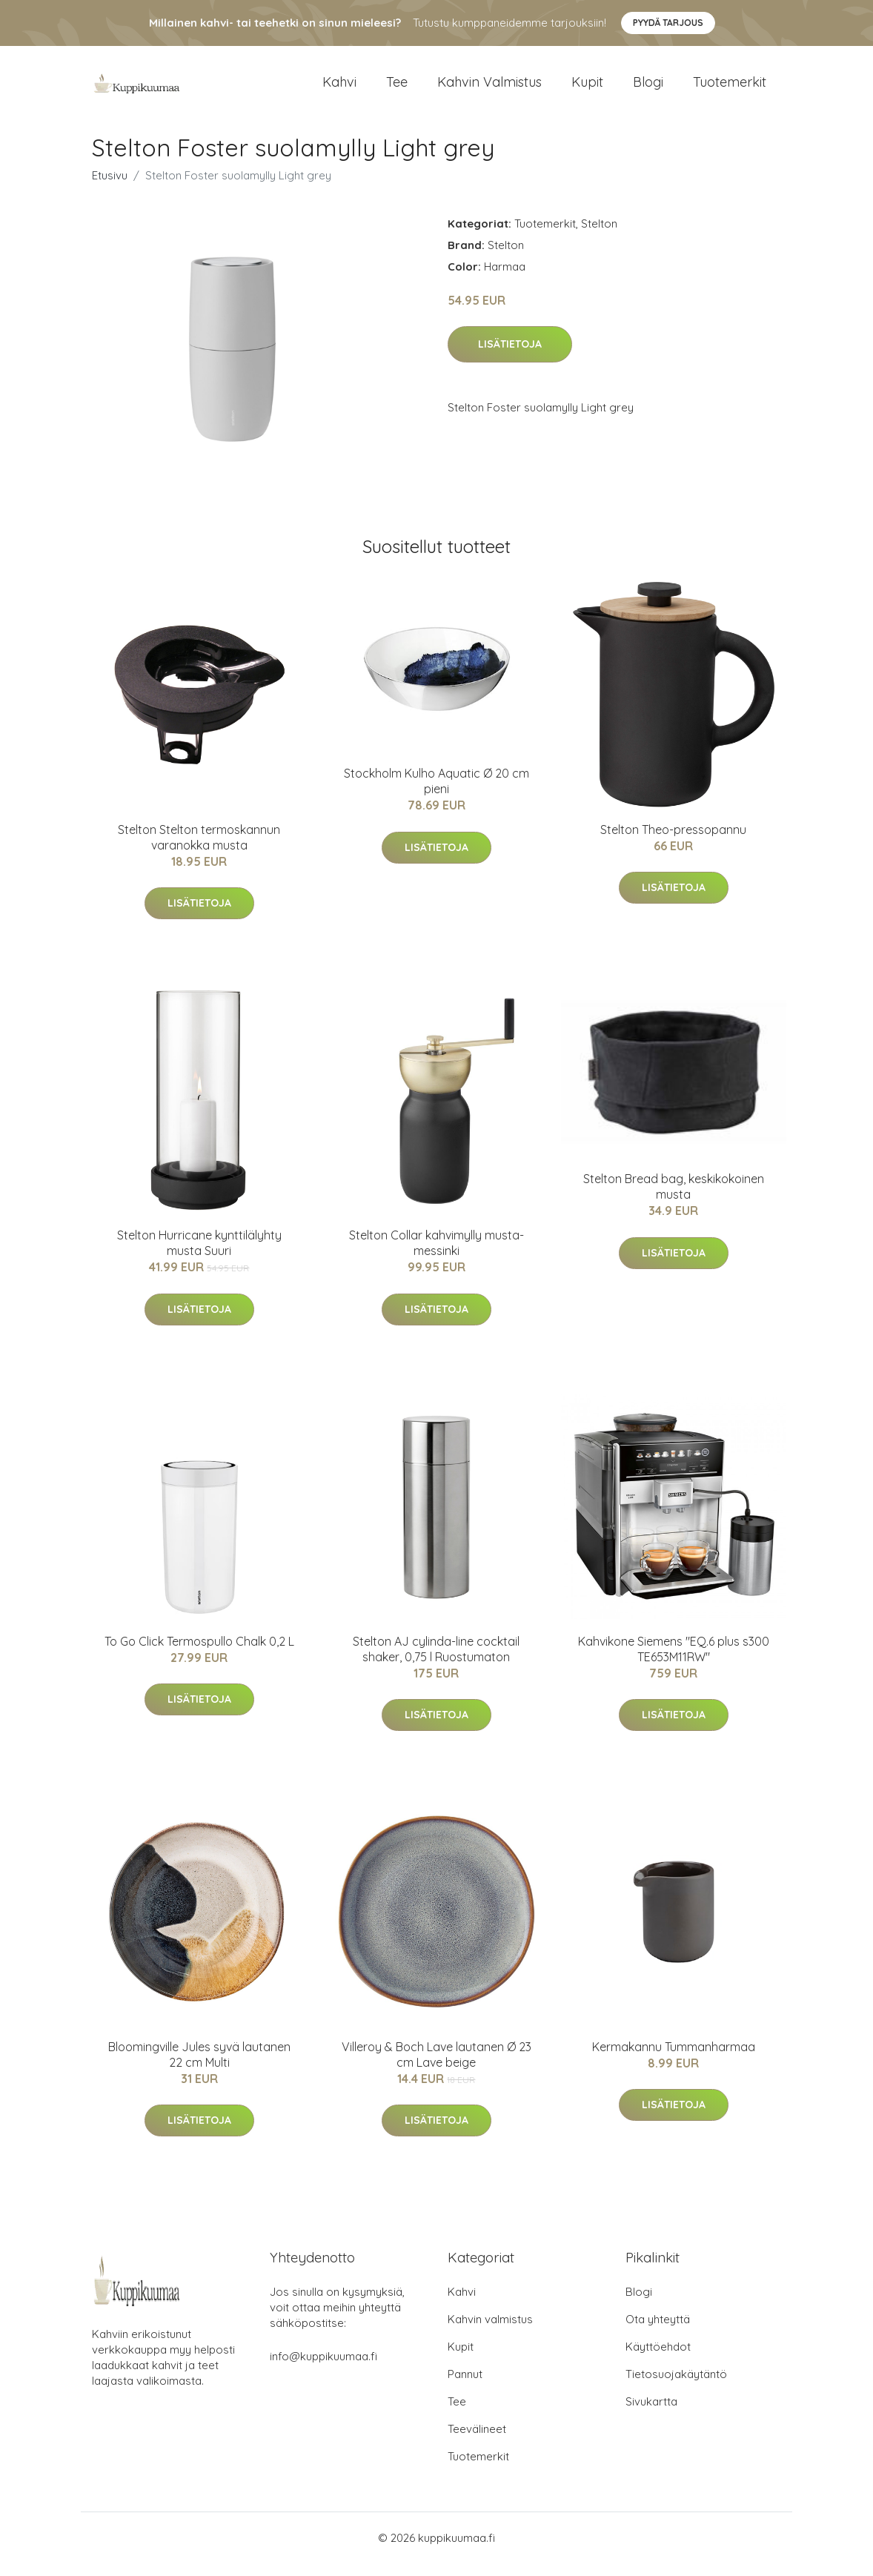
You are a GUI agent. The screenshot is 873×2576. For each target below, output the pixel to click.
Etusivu (109, 188)
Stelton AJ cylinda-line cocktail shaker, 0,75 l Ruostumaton (436, 1661)
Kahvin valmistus (489, 88)
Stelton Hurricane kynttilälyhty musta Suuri (199, 1256)
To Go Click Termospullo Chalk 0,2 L (199, 1653)
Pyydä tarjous (668, 22)
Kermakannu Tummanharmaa (673, 2059)
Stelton (599, 236)
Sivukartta (651, 2414)
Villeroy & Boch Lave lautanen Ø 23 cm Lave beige (436, 2067)
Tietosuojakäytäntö (676, 2387)
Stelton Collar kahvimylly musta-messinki (436, 1256)
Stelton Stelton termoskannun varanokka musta (199, 850)
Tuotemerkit (729, 88)
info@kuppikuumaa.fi (323, 2369)
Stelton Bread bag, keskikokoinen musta (673, 1200)
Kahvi (339, 88)
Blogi (648, 88)
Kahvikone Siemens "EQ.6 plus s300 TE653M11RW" (673, 1661)
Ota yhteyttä (657, 2332)
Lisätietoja (510, 357)
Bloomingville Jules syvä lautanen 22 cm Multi (199, 2067)
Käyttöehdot (658, 2359)
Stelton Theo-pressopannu (673, 842)
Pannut (465, 2387)
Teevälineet (477, 2441)
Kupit (587, 88)
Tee (397, 88)
